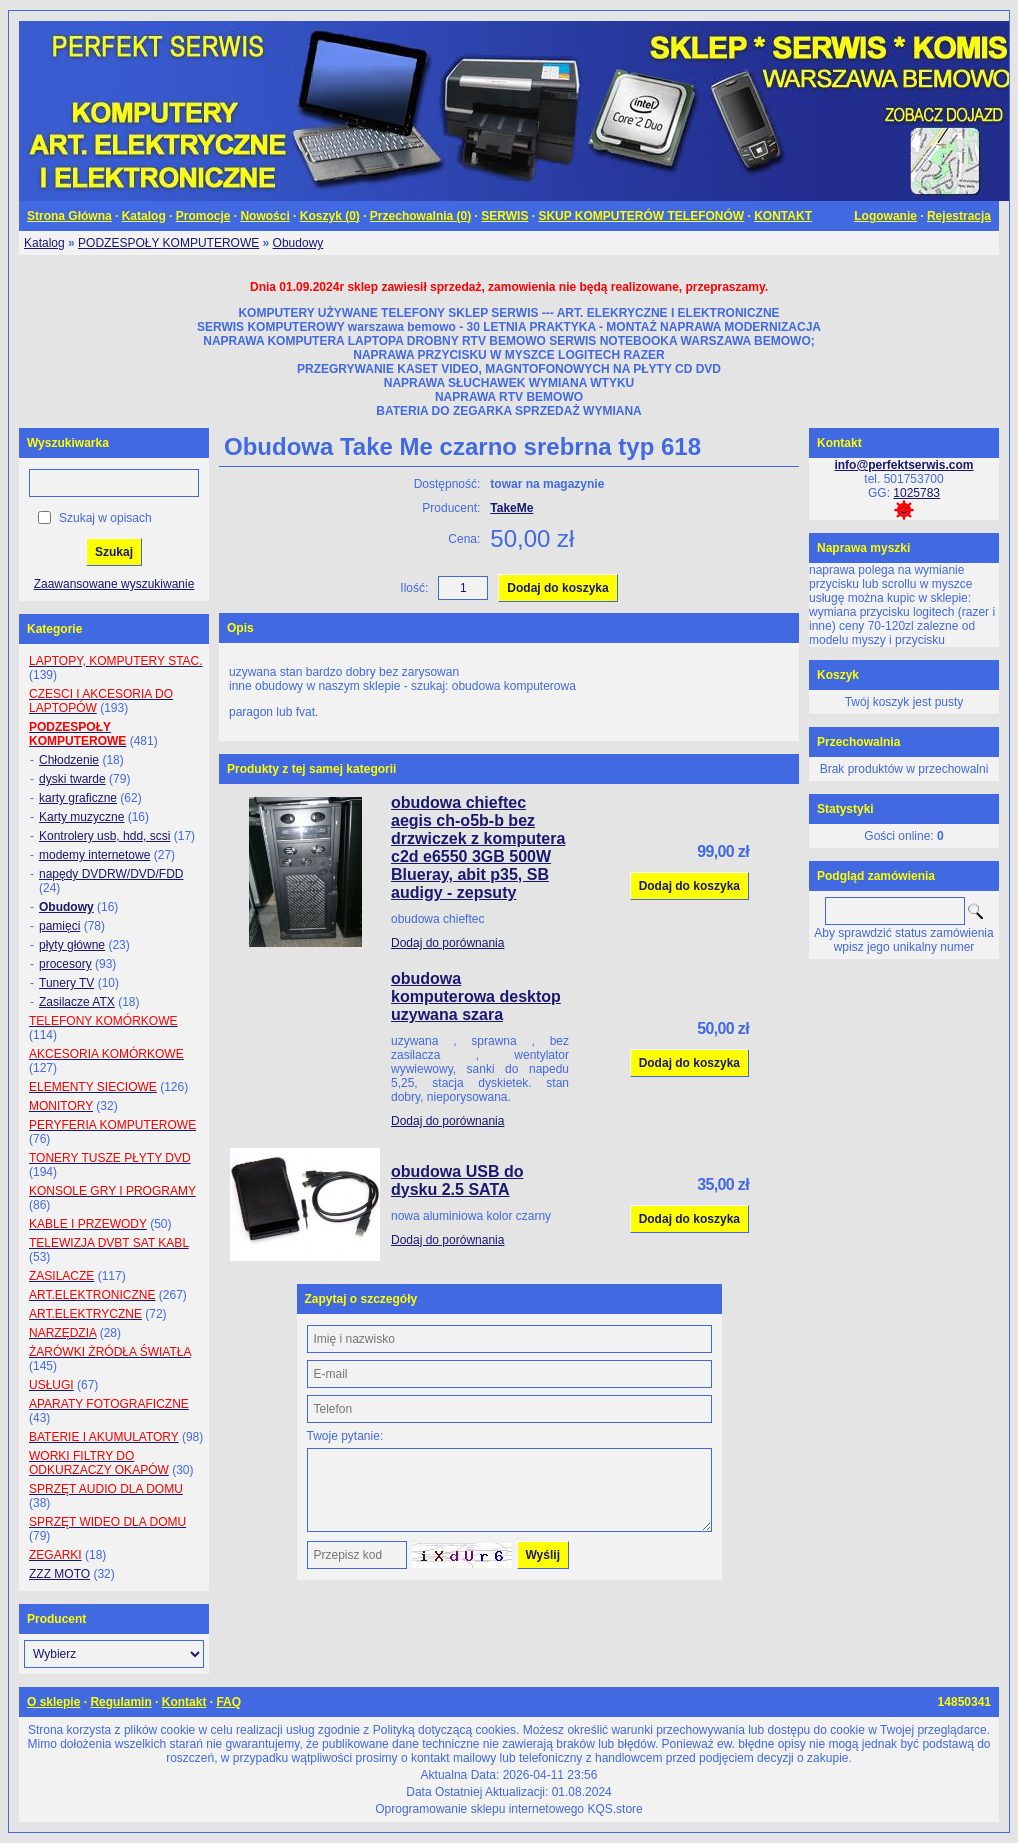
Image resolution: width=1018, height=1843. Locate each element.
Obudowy (298, 243)
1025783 (916, 493)
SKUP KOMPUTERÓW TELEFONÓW (641, 216)
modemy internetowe (94, 855)
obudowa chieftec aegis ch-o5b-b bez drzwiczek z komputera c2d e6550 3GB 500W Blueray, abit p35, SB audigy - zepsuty (478, 847)
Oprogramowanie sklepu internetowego (479, 1809)
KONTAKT (783, 216)
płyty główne (72, 945)
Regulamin (120, 1702)
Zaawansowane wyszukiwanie (114, 584)
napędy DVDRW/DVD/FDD (111, 874)
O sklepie (53, 1702)
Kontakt (184, 1702)
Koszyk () (330, 216)
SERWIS (504, 216)
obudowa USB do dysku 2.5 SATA (457, 1180)
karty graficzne (78, 798)
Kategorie (54, 629)
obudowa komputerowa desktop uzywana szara (476, 996)
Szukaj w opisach (105, 518)
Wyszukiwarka (68, 443)
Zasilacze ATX (77, 1002)
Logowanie (885, 216)
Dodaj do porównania (447, 943)
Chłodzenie (69, 760)
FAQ (228, 1702)
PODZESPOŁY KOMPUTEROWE (168, 243)
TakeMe (511, 508)
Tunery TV (66, 983)
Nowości (264, 216)
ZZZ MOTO (59, 1574)
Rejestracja (959, 216)
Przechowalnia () (420, 216)
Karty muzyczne (81, 817)
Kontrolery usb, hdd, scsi (104, 836)
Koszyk (838, 675)
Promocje (203, 216)
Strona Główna (69, 216)
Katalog (144, 216)
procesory (65, 964)
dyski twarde (72, 779)
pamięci (59, 926)
